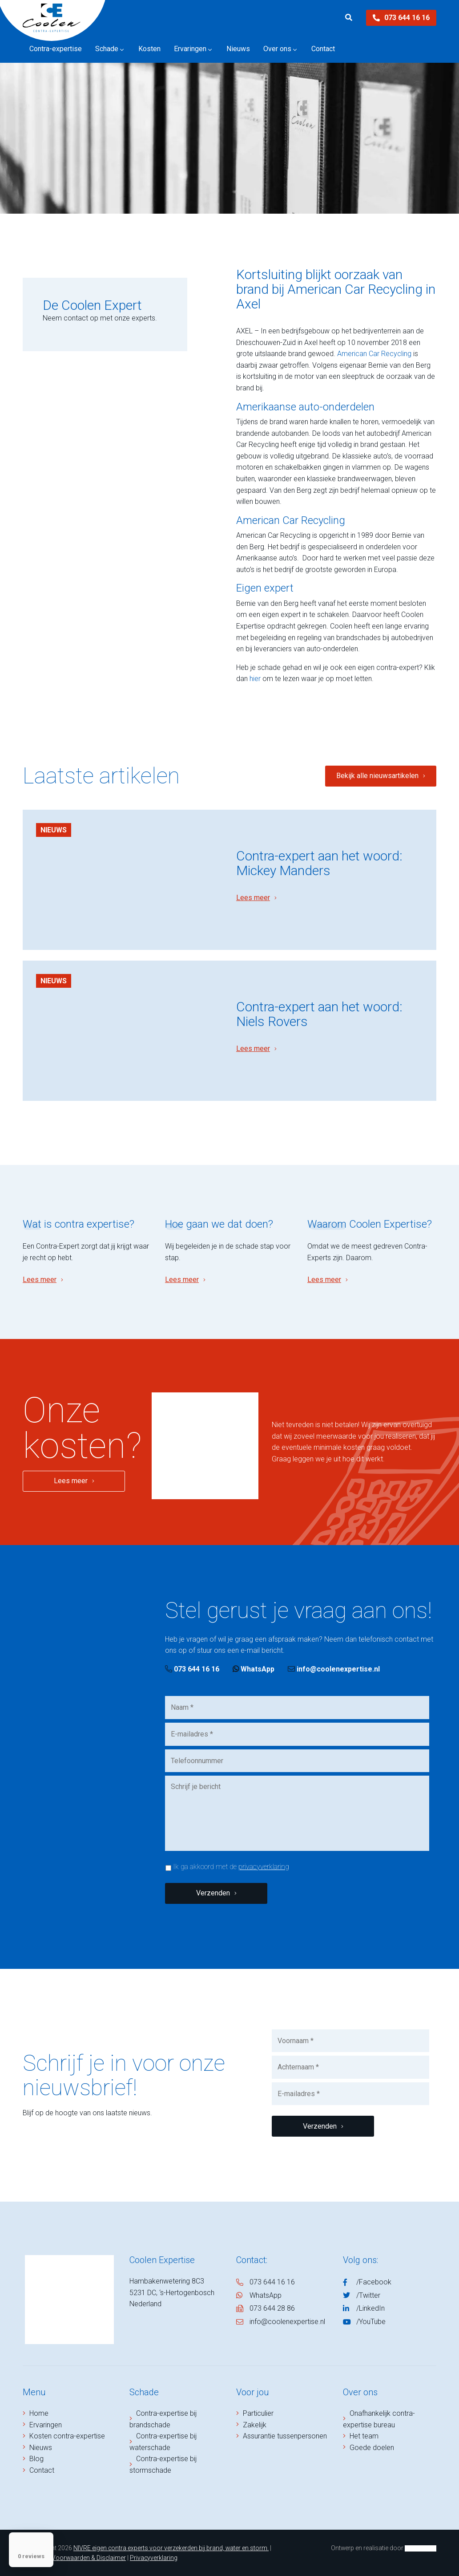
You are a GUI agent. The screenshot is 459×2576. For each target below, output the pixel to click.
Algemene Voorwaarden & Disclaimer (74, 2557)
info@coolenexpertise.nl (334, 1669)
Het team (364, 2436)
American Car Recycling (374, 353)
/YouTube (371, 2321)
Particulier (258, 2413)
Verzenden (213, 1893)
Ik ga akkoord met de (231, 1866)
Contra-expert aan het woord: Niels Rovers (319, 1014)
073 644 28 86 (272, 2308)
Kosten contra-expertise (67, 2436)
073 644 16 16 (401, 17)
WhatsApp (253, 1669)
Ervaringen (45, 2425)
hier (255, 678)
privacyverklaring (263, 1866)
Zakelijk (254, 2425)
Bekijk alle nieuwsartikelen (377, 775)
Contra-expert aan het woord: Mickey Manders (319, 863)
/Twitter (368, 2295)
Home (38, 2413)
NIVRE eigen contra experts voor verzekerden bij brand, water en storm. (171, 2548)
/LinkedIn (370, 2308)
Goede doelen (372, 2447)
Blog (36, 2458)
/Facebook (373, 2282)
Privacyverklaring (153, 2557)
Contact (41, 2470)
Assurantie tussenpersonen (285, 2436)
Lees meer (253, 897)
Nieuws (53, 830)
